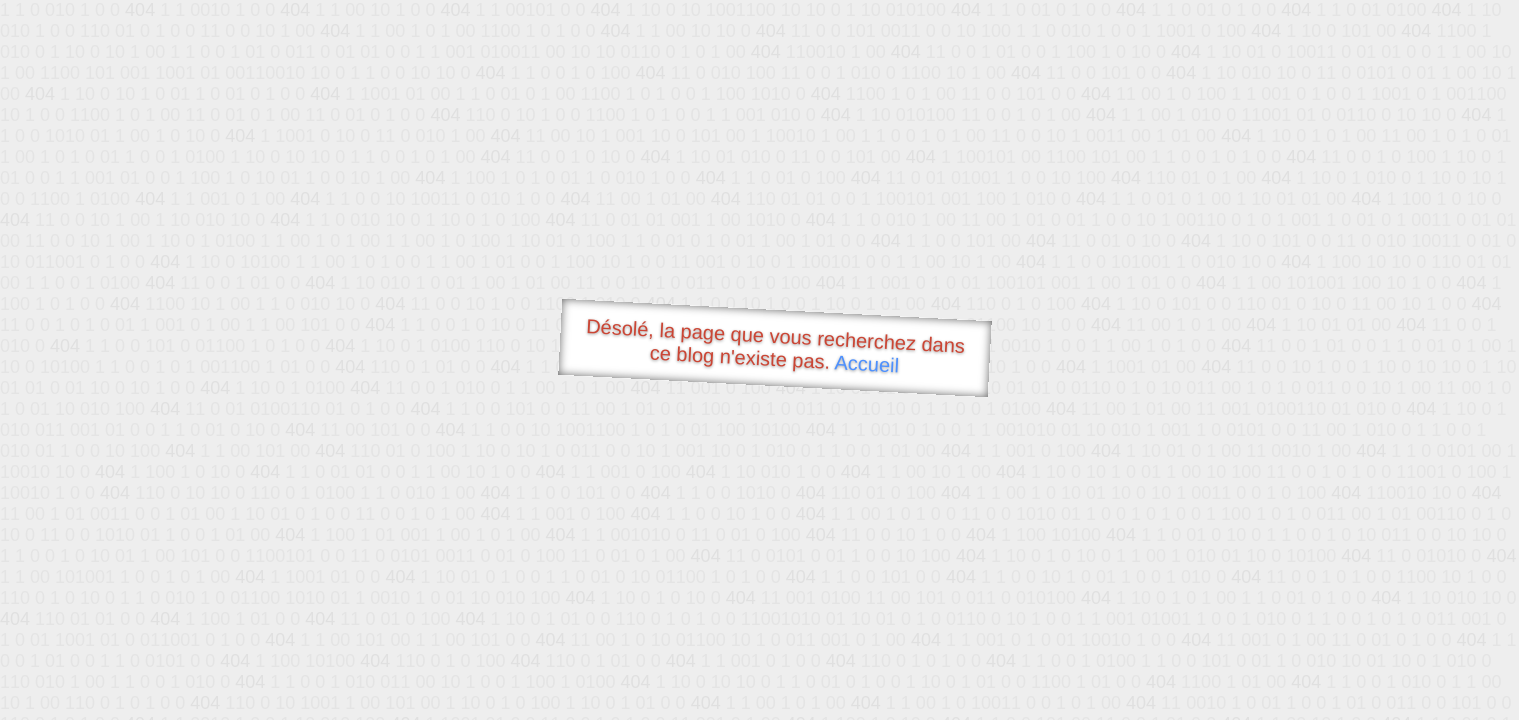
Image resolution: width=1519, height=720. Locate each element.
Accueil (867, 363)
